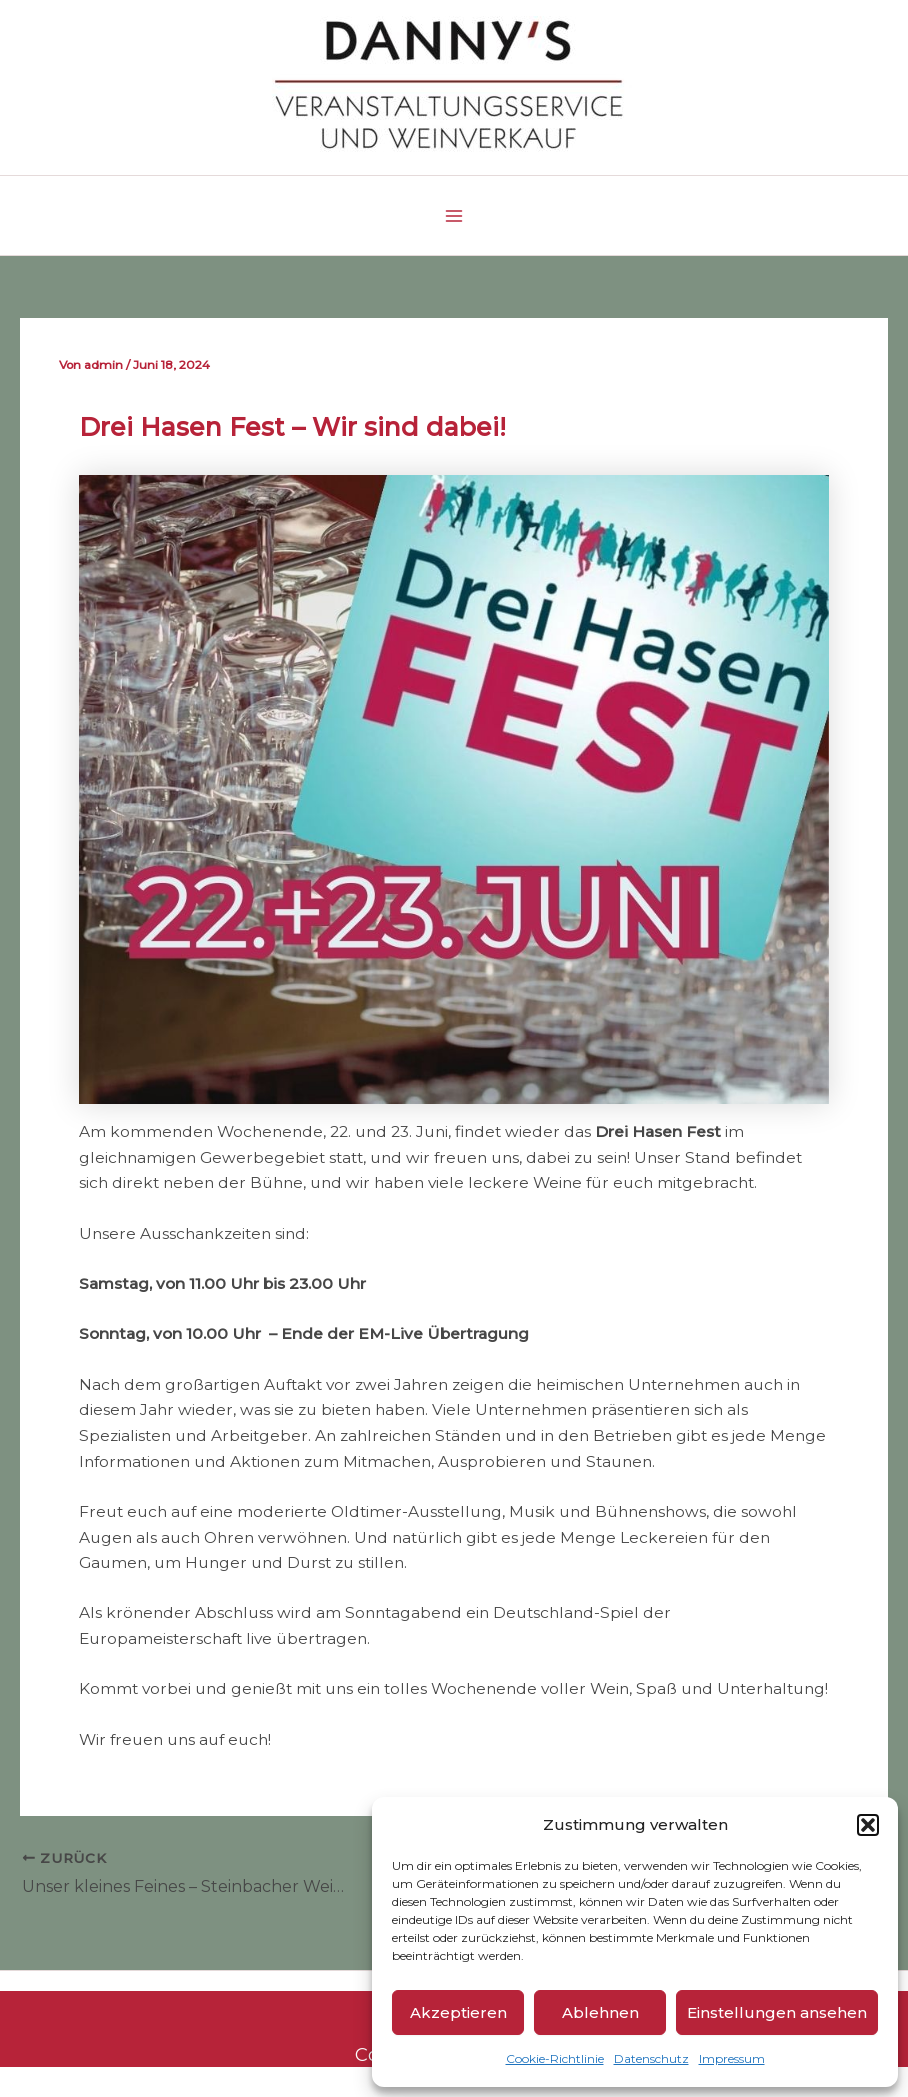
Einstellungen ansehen (777, 2012)
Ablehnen (600, 2012)
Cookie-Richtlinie (555, 2058)
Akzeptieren (458, 2012)
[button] (868, 1825)
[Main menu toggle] (453, 215)
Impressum (732, 2058)
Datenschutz (651, 2058)
